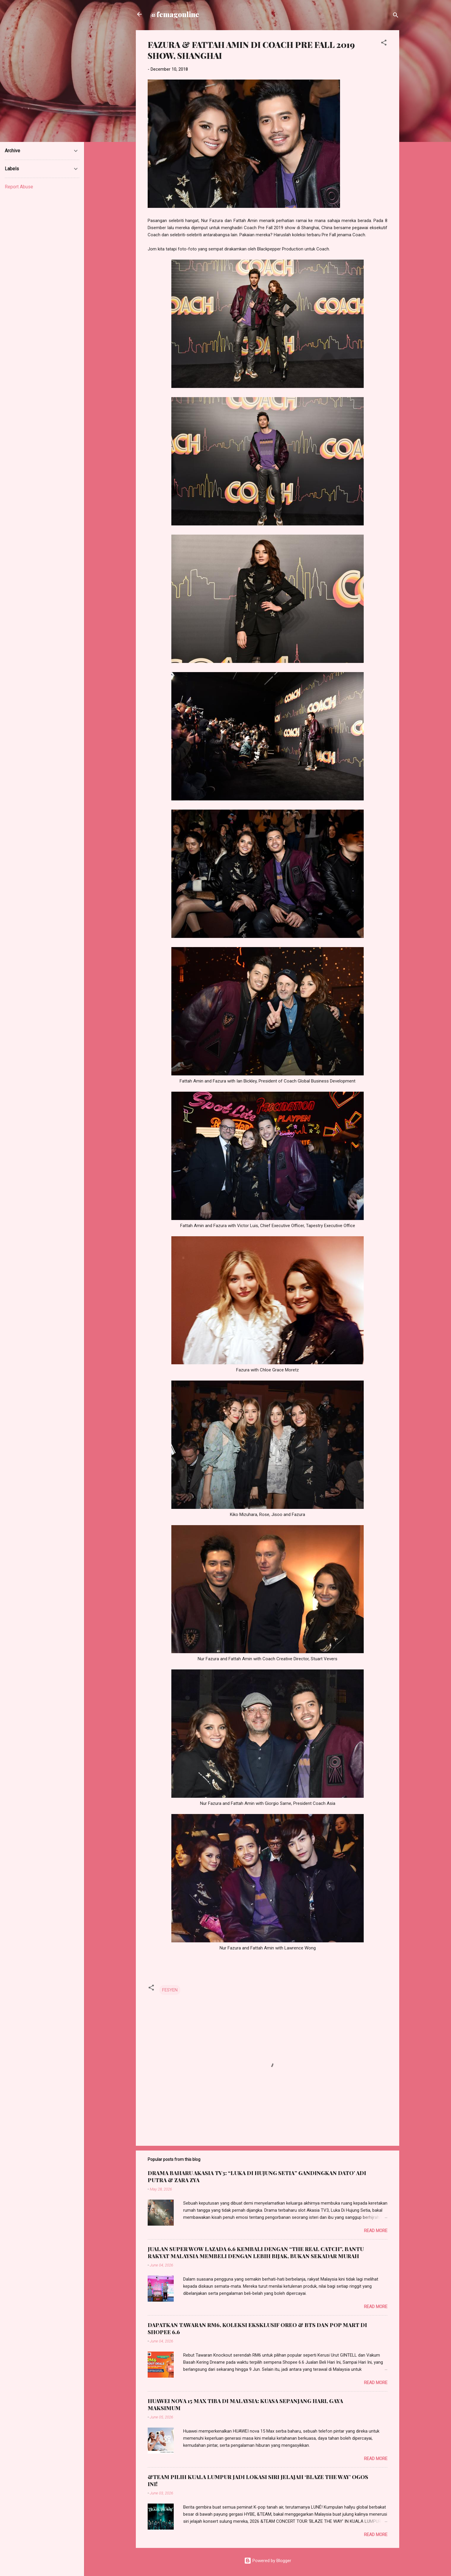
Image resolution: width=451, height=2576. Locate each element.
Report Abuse (19, 187)
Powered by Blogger (267, 2560)
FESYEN (170, 1990)
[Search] (395, 16)
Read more (375, 2230)
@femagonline (174, 14)
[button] (383, 43)
